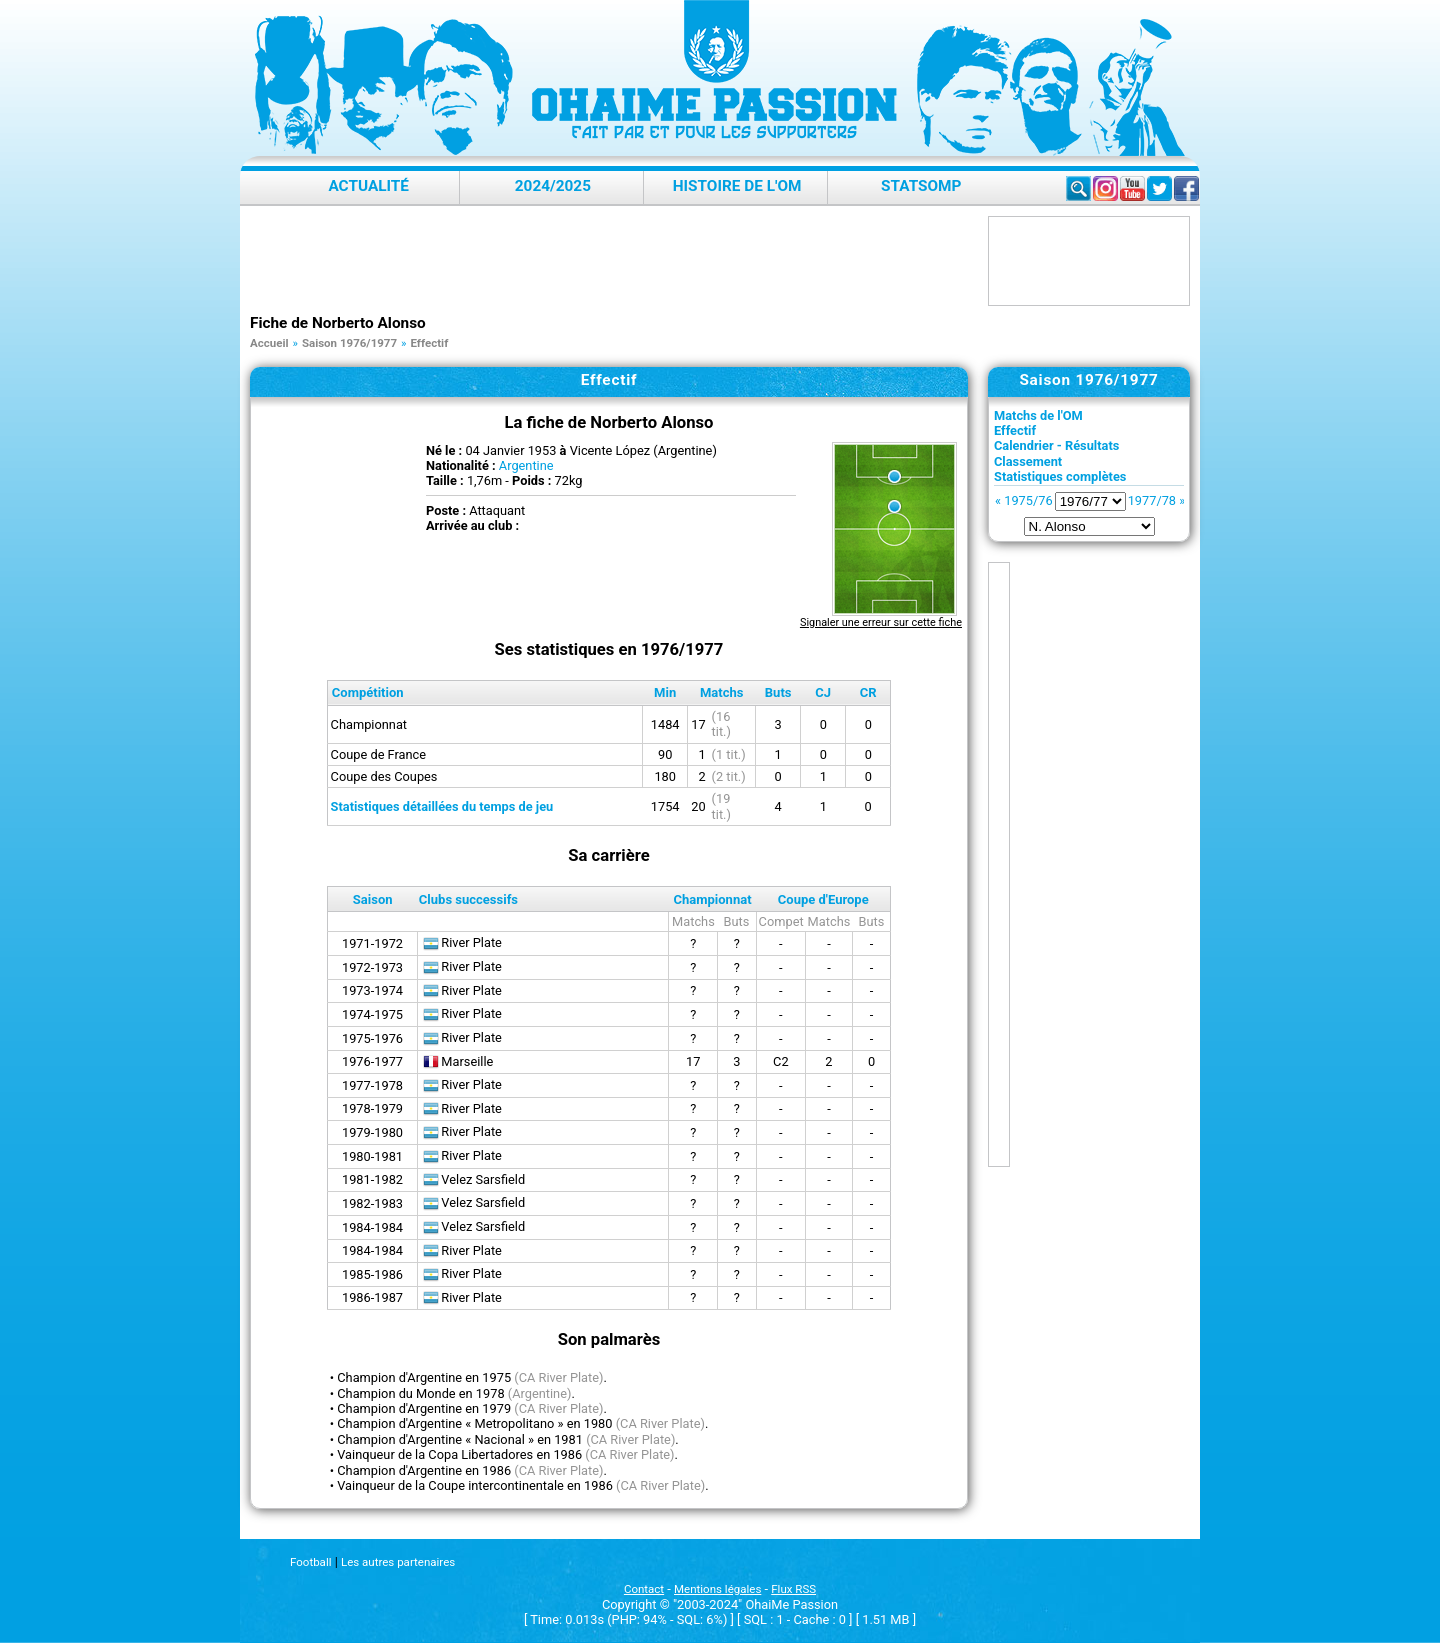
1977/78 (1152, 500)
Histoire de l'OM (737, 186)
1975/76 (1028, 500)
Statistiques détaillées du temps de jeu (442, 806)
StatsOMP (921, 186)
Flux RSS (793, 1589)
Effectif (1015, 430)
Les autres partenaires (398, 1562)
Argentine (526, 465)
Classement (1028, 461)
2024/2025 (553, 186)
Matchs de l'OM (1038, 415)
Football (310, 1562)
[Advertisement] (614, 261)
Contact (644, 1589)
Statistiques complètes (1060, 476)
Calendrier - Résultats (1056, 445)
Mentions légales (717, 1589)
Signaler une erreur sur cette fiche (881, 622)
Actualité (368, 186)
